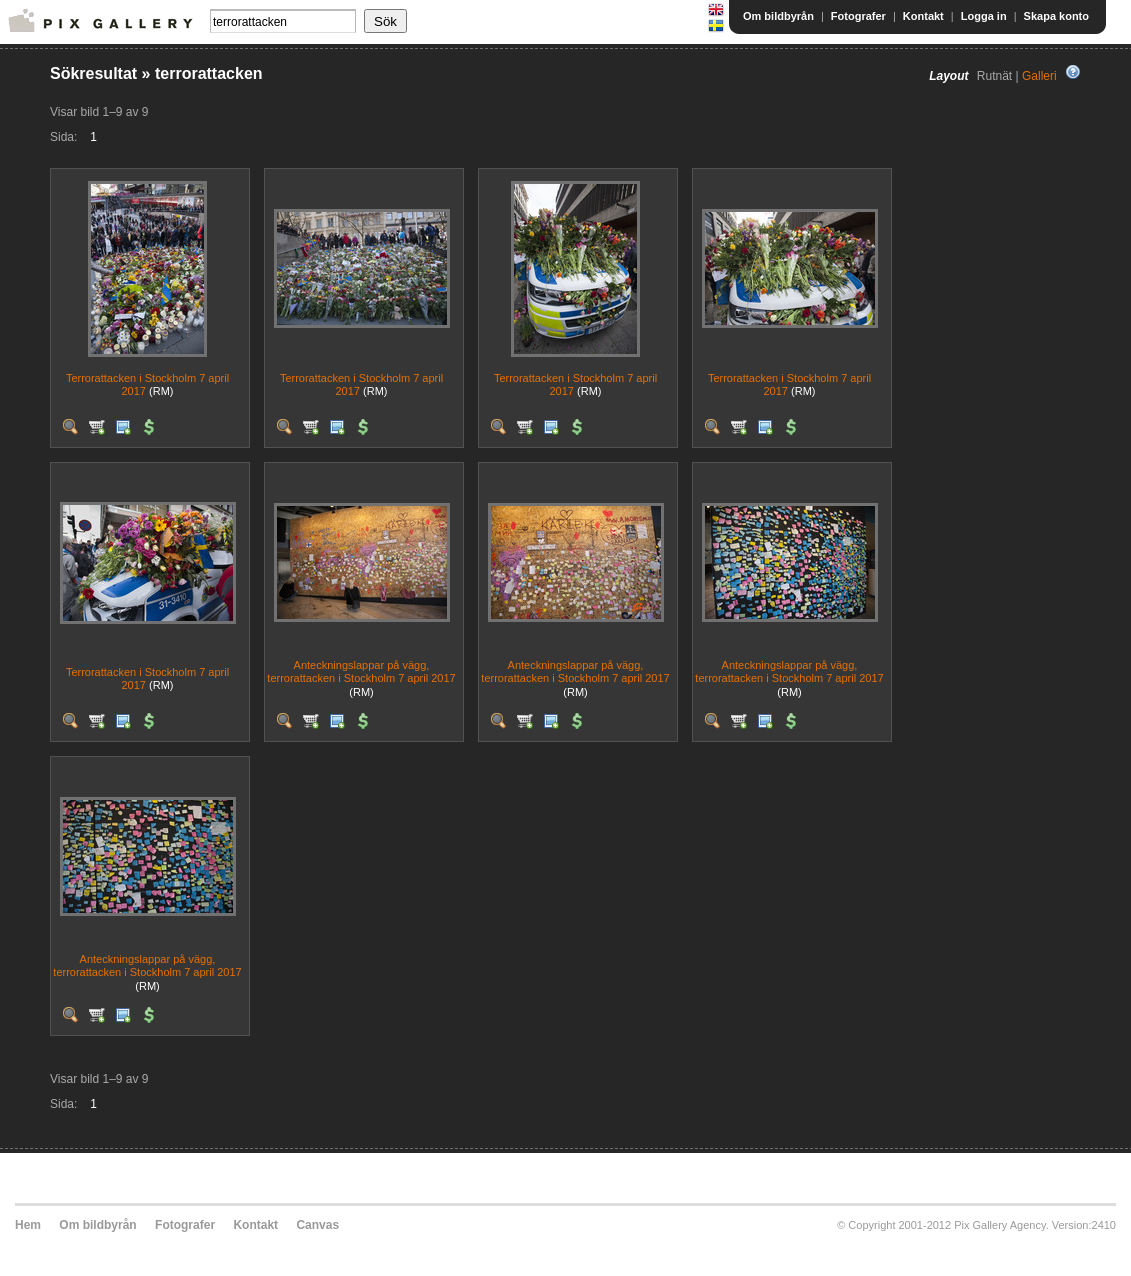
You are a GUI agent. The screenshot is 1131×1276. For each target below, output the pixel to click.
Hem (28, 1225)
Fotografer (858, 16)
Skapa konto (1056, 16)
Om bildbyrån (778, 16)
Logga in (984, 16)
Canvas (317, 1225)
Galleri (1039, 76)
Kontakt (923, 16)
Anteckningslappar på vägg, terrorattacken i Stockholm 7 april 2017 (361, 671)
